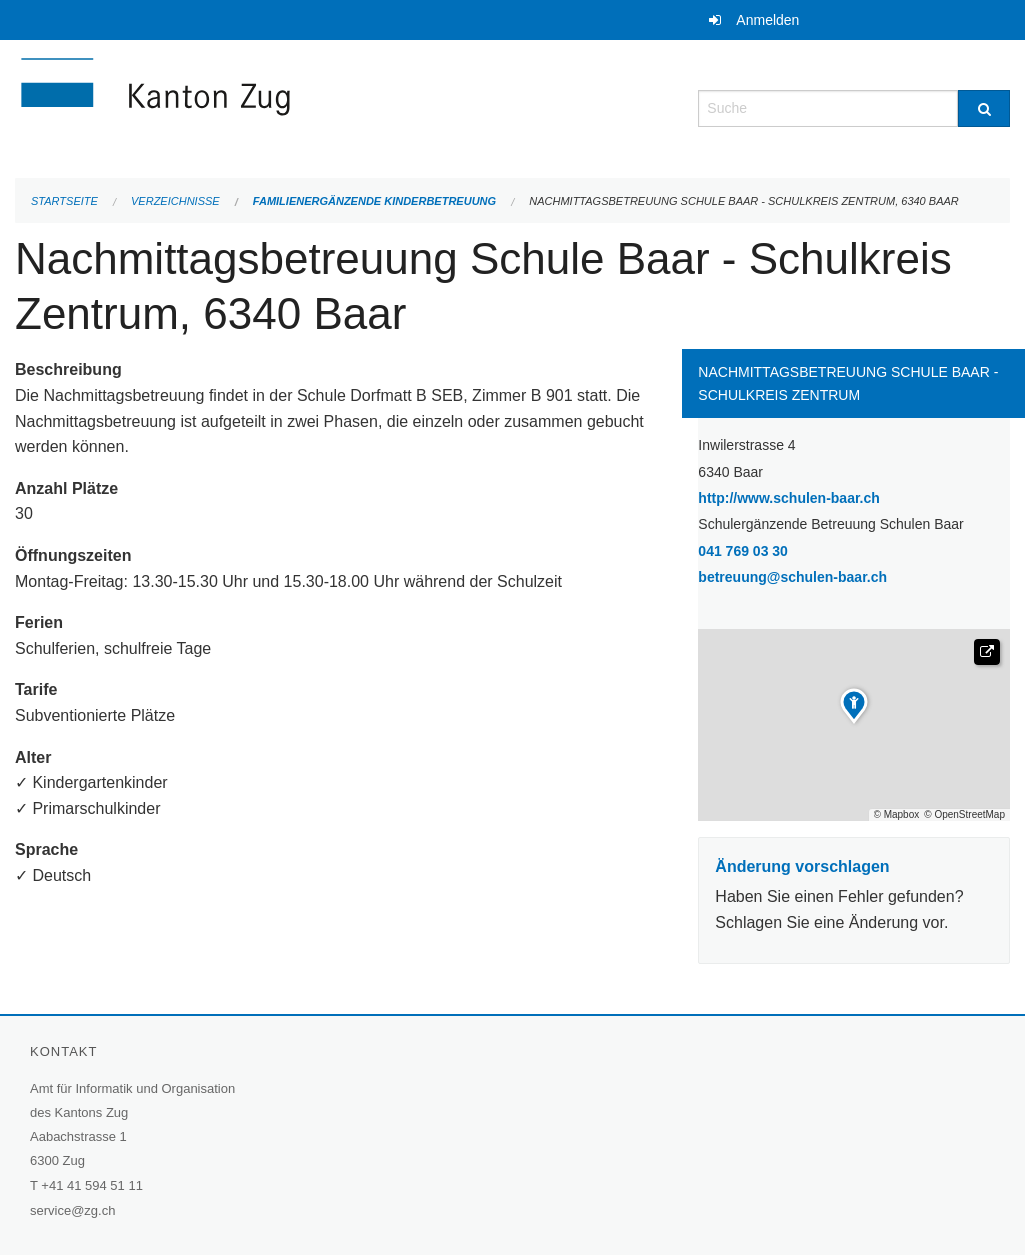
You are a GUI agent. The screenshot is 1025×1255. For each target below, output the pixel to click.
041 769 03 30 (743, 551)
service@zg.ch (72, 1210)
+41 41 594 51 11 (92, 1185)
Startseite (64, 201)
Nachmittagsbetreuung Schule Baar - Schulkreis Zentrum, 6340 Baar (743, 201)
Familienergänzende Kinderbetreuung (374, 201)
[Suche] (984, 108)
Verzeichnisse (175, 201)
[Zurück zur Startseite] (275, 106)
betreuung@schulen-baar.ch (792, 577)
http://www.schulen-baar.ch (840, 496)
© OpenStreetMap (964, 815)
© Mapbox (897, 815)
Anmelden (767, 20)
